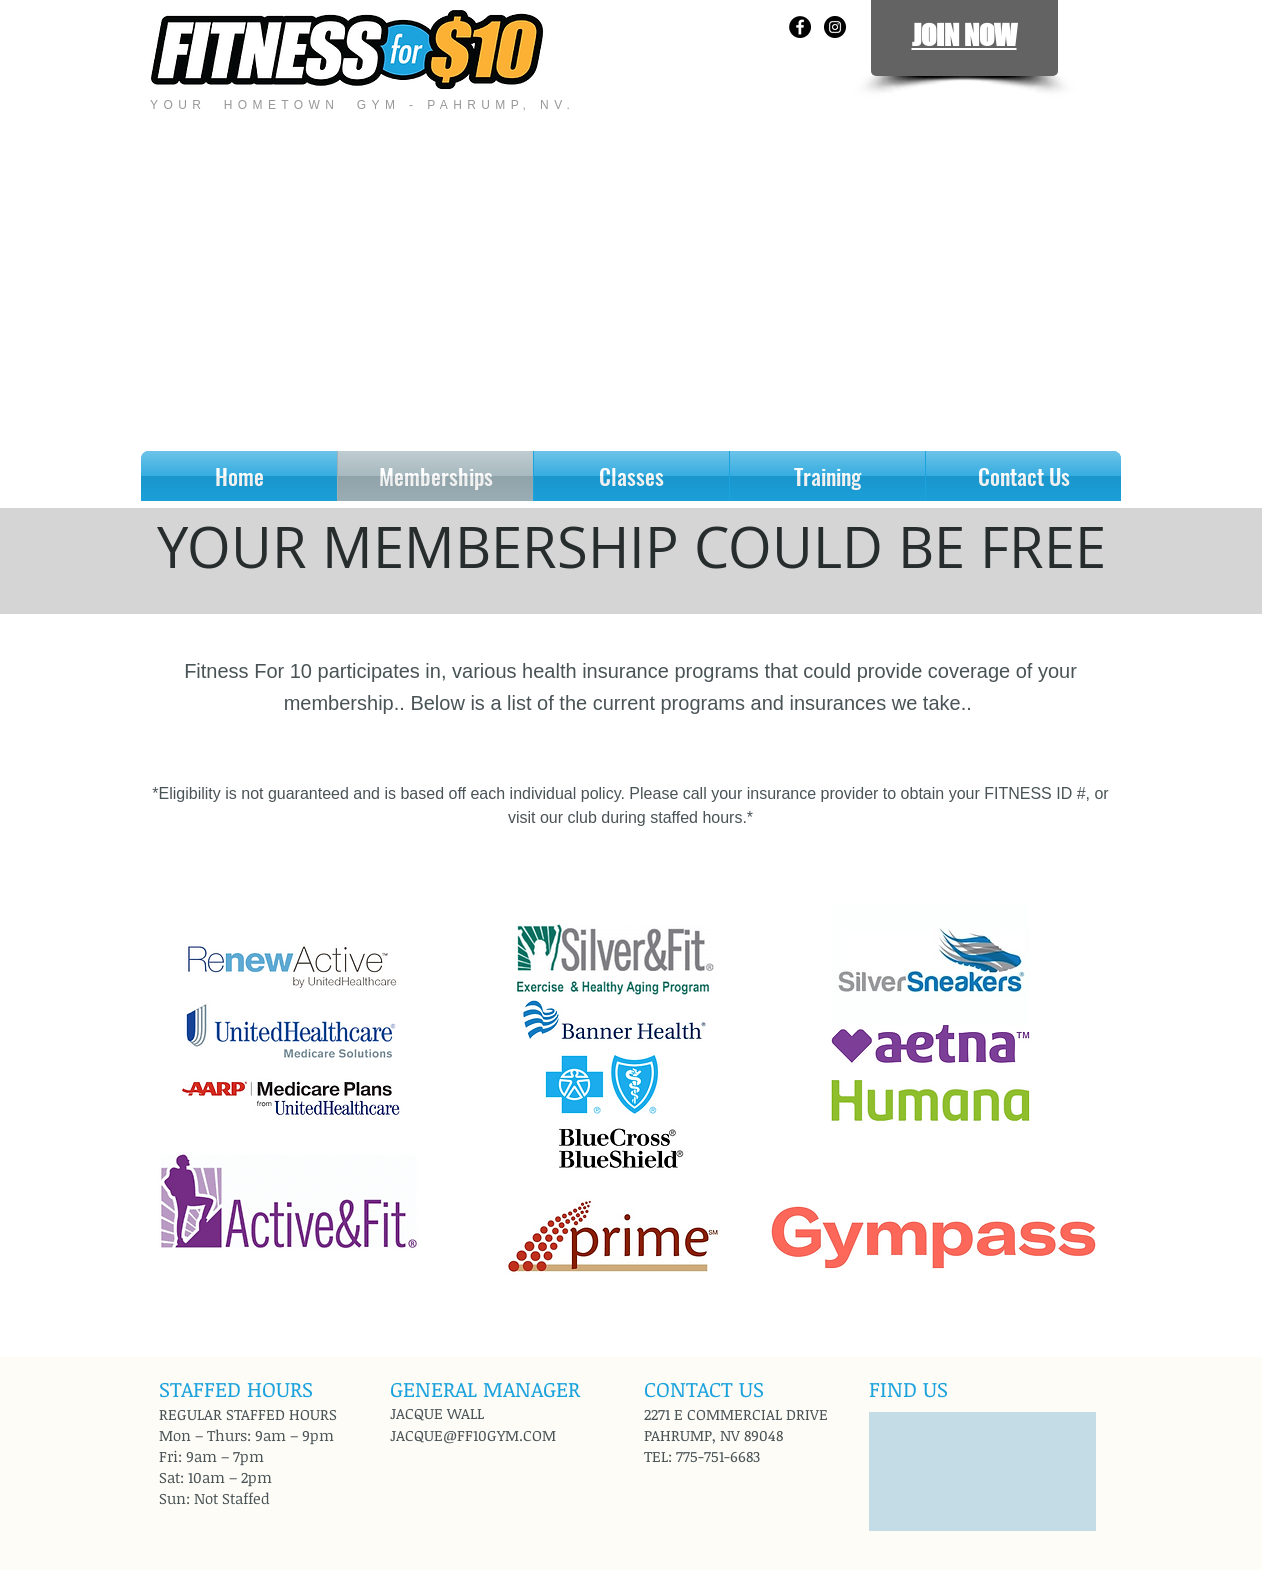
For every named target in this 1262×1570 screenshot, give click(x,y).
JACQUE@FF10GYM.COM (473, 1435)
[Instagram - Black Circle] (835, 27)
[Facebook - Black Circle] (800, 27)
